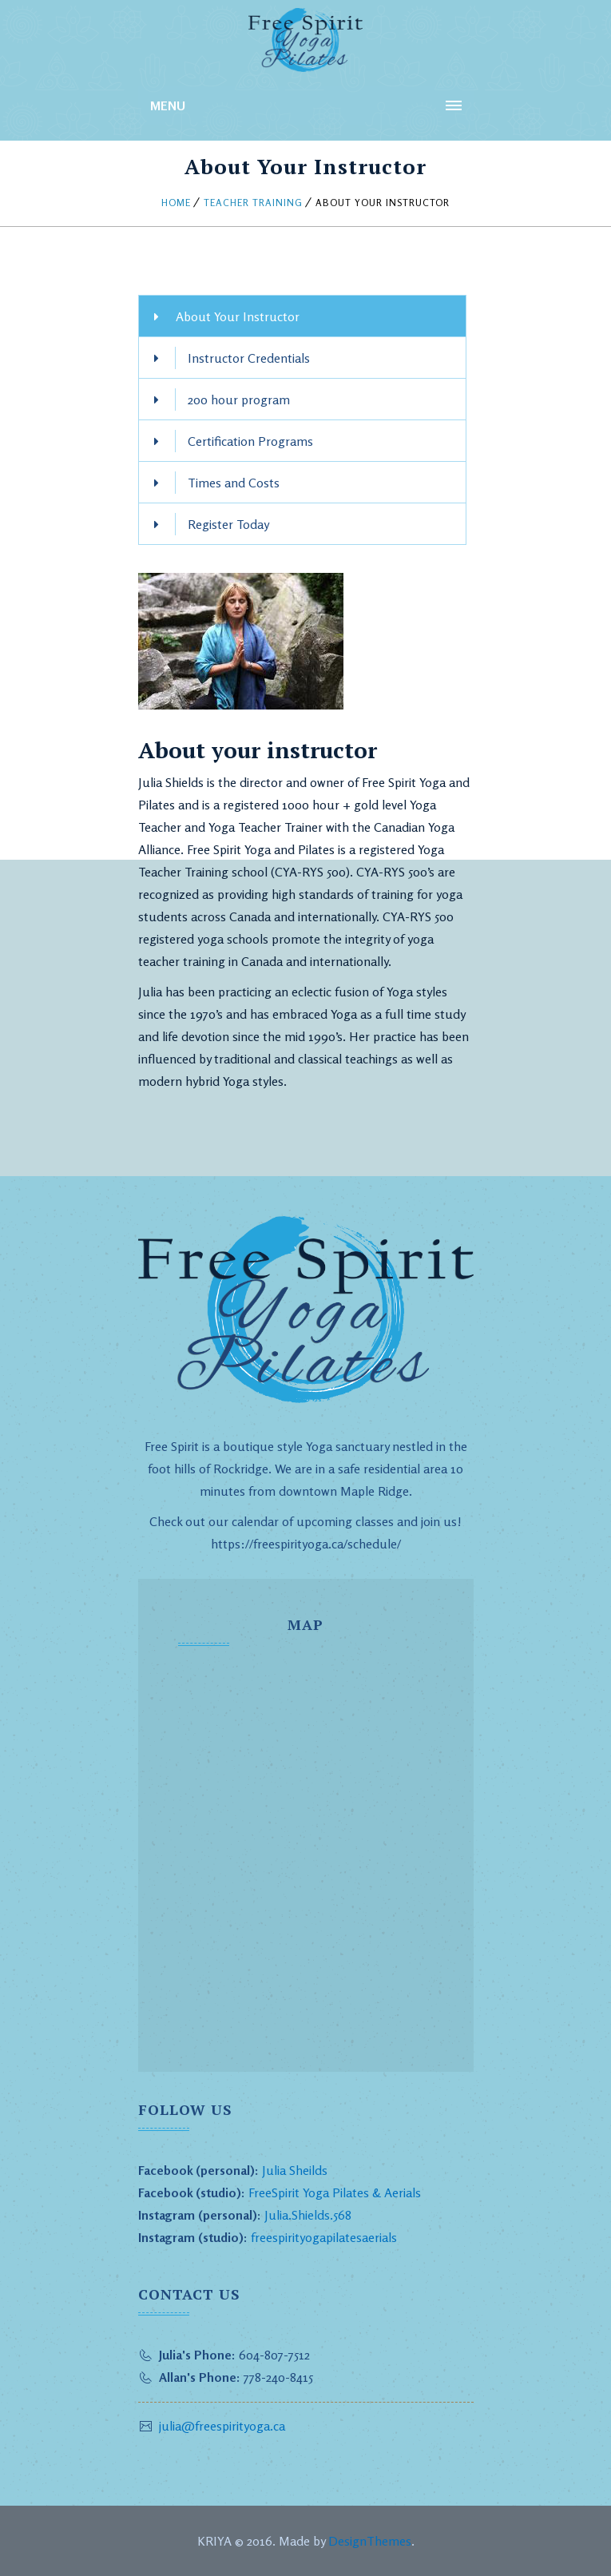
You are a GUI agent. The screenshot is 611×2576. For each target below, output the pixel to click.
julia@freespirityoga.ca (222, 2426)
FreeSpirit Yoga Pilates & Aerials (334, 2192)
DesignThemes (369, 2541)
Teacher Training (253, 203)
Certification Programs (250, 441)
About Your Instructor (238, 316)
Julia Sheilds (294, 2170)
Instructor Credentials (249, 358)
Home (176, 203)
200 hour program (239, 399)
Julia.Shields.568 (307, 2215)
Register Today (228, 524)
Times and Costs (234, 483)
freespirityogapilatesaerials (322, 2237)
